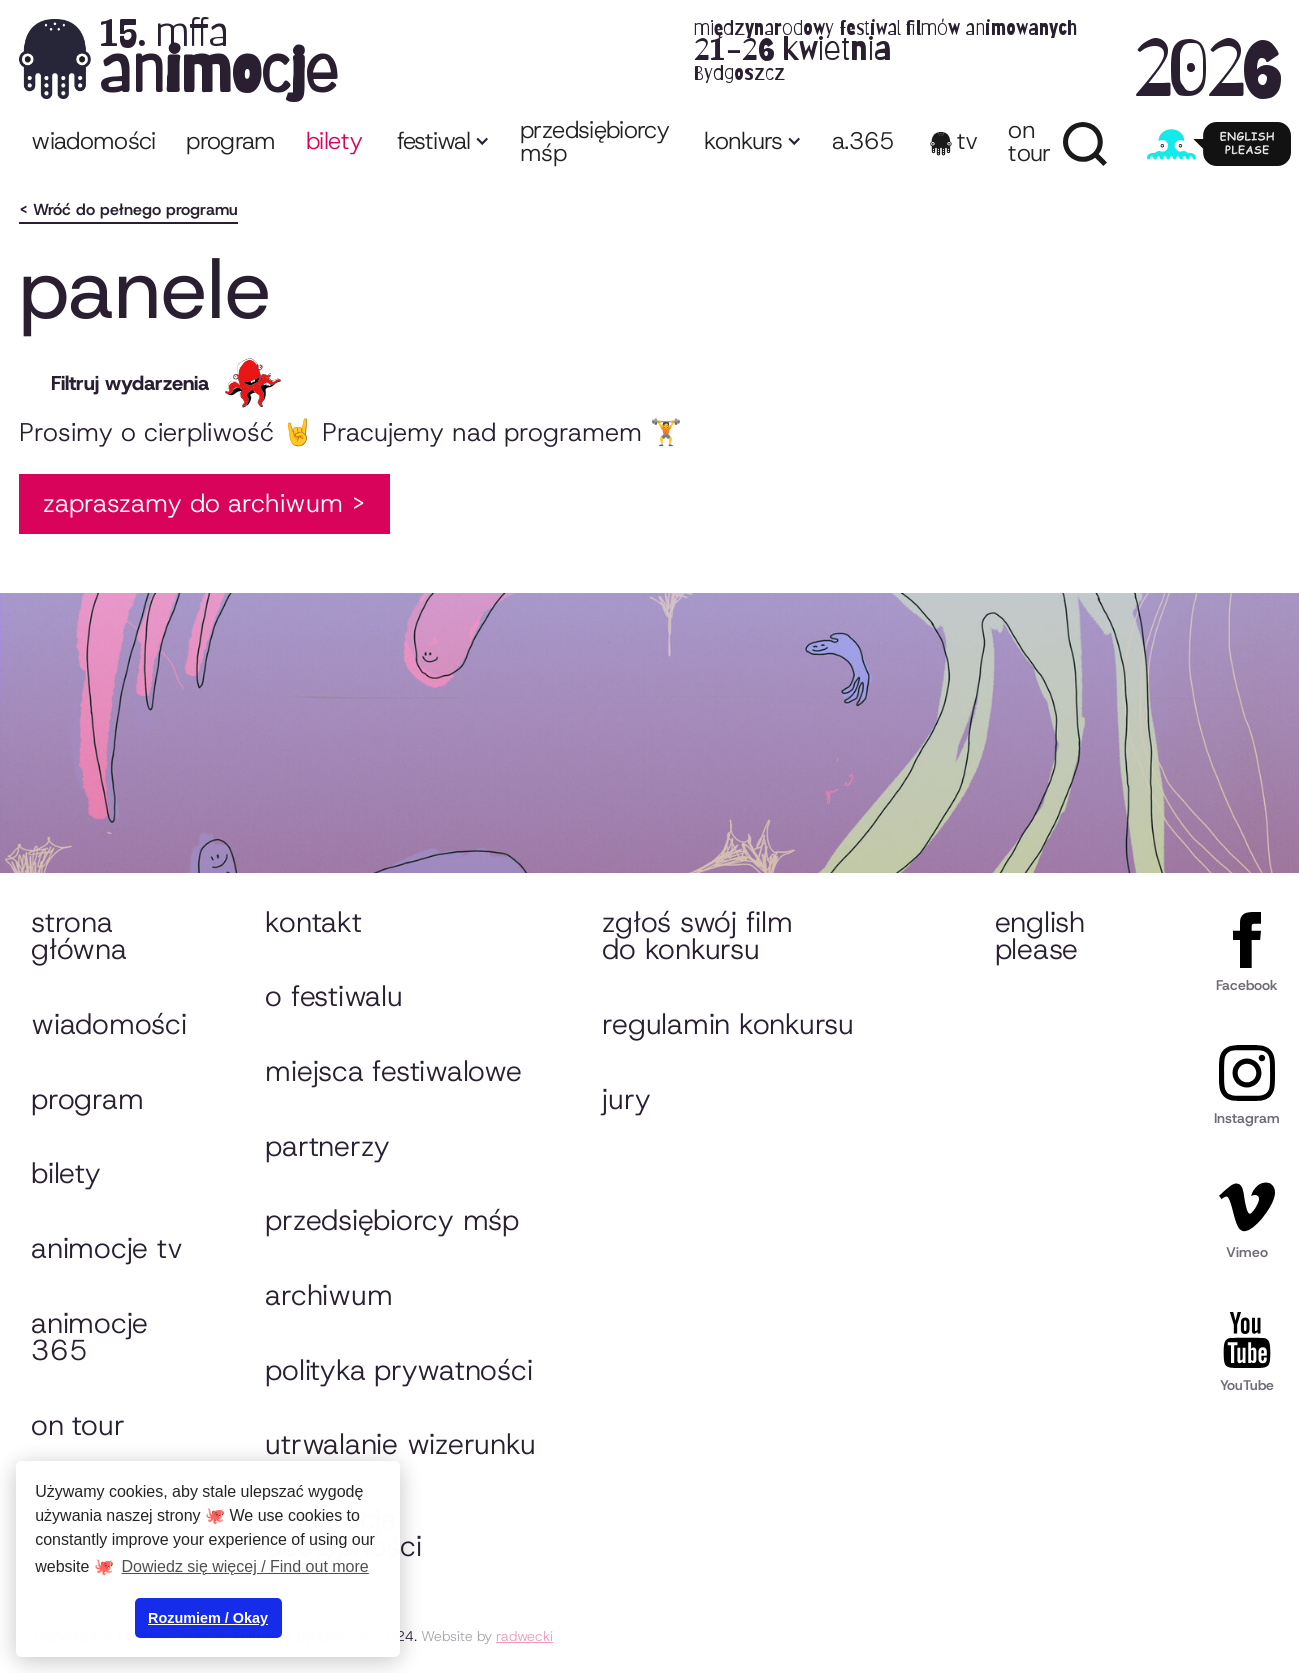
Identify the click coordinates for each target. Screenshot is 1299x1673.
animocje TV (106, 1248)
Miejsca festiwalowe (393, 1071)
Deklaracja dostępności (343, 1533)
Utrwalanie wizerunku (400, 1444)
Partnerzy (327, 1146)
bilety (334, 141)
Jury (626, 1099)
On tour (77, 1425)
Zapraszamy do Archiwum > (204, 503)
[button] (441, 143)
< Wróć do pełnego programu (128, 209)
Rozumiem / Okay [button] (208, 1618)
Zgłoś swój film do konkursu (697, 936)
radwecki (524, 1636)
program (231, 141)
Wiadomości (93, 141)
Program (87, 1099)
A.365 (863, 141)
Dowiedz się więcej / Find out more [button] (245, 1566)
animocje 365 (89, 1337)
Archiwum (328, 1295)
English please (1040, 936)
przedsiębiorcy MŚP (594, 141)
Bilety (65, 1173)
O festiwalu (333, 996)
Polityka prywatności (398, 1370)
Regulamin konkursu (727, 1024)
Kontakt (313, 922)
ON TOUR (1029, 141)
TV (967, 141)
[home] (649, 58)
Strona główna (78, 936)
